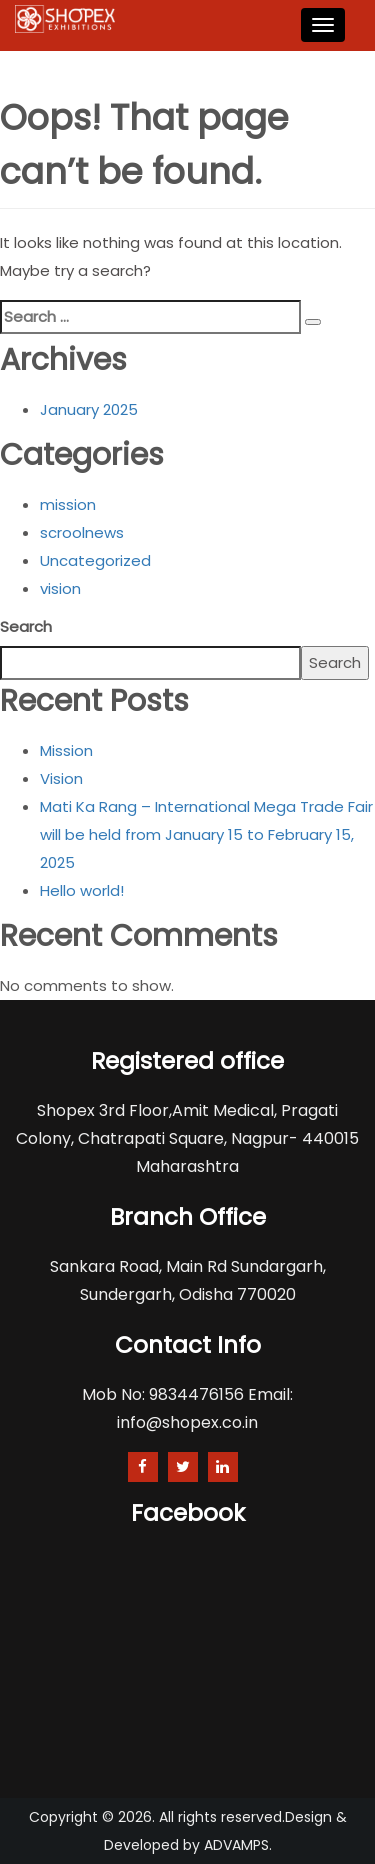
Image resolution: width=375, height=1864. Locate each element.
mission (68, 504)
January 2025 (89, 409)
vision (60, 588)
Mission (66, 750)
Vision (61, 778)
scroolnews (82, 532)
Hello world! (82, 890)
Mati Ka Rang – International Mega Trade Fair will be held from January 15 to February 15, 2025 (206, 834)
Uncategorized (95, 560)
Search (26, 626)
